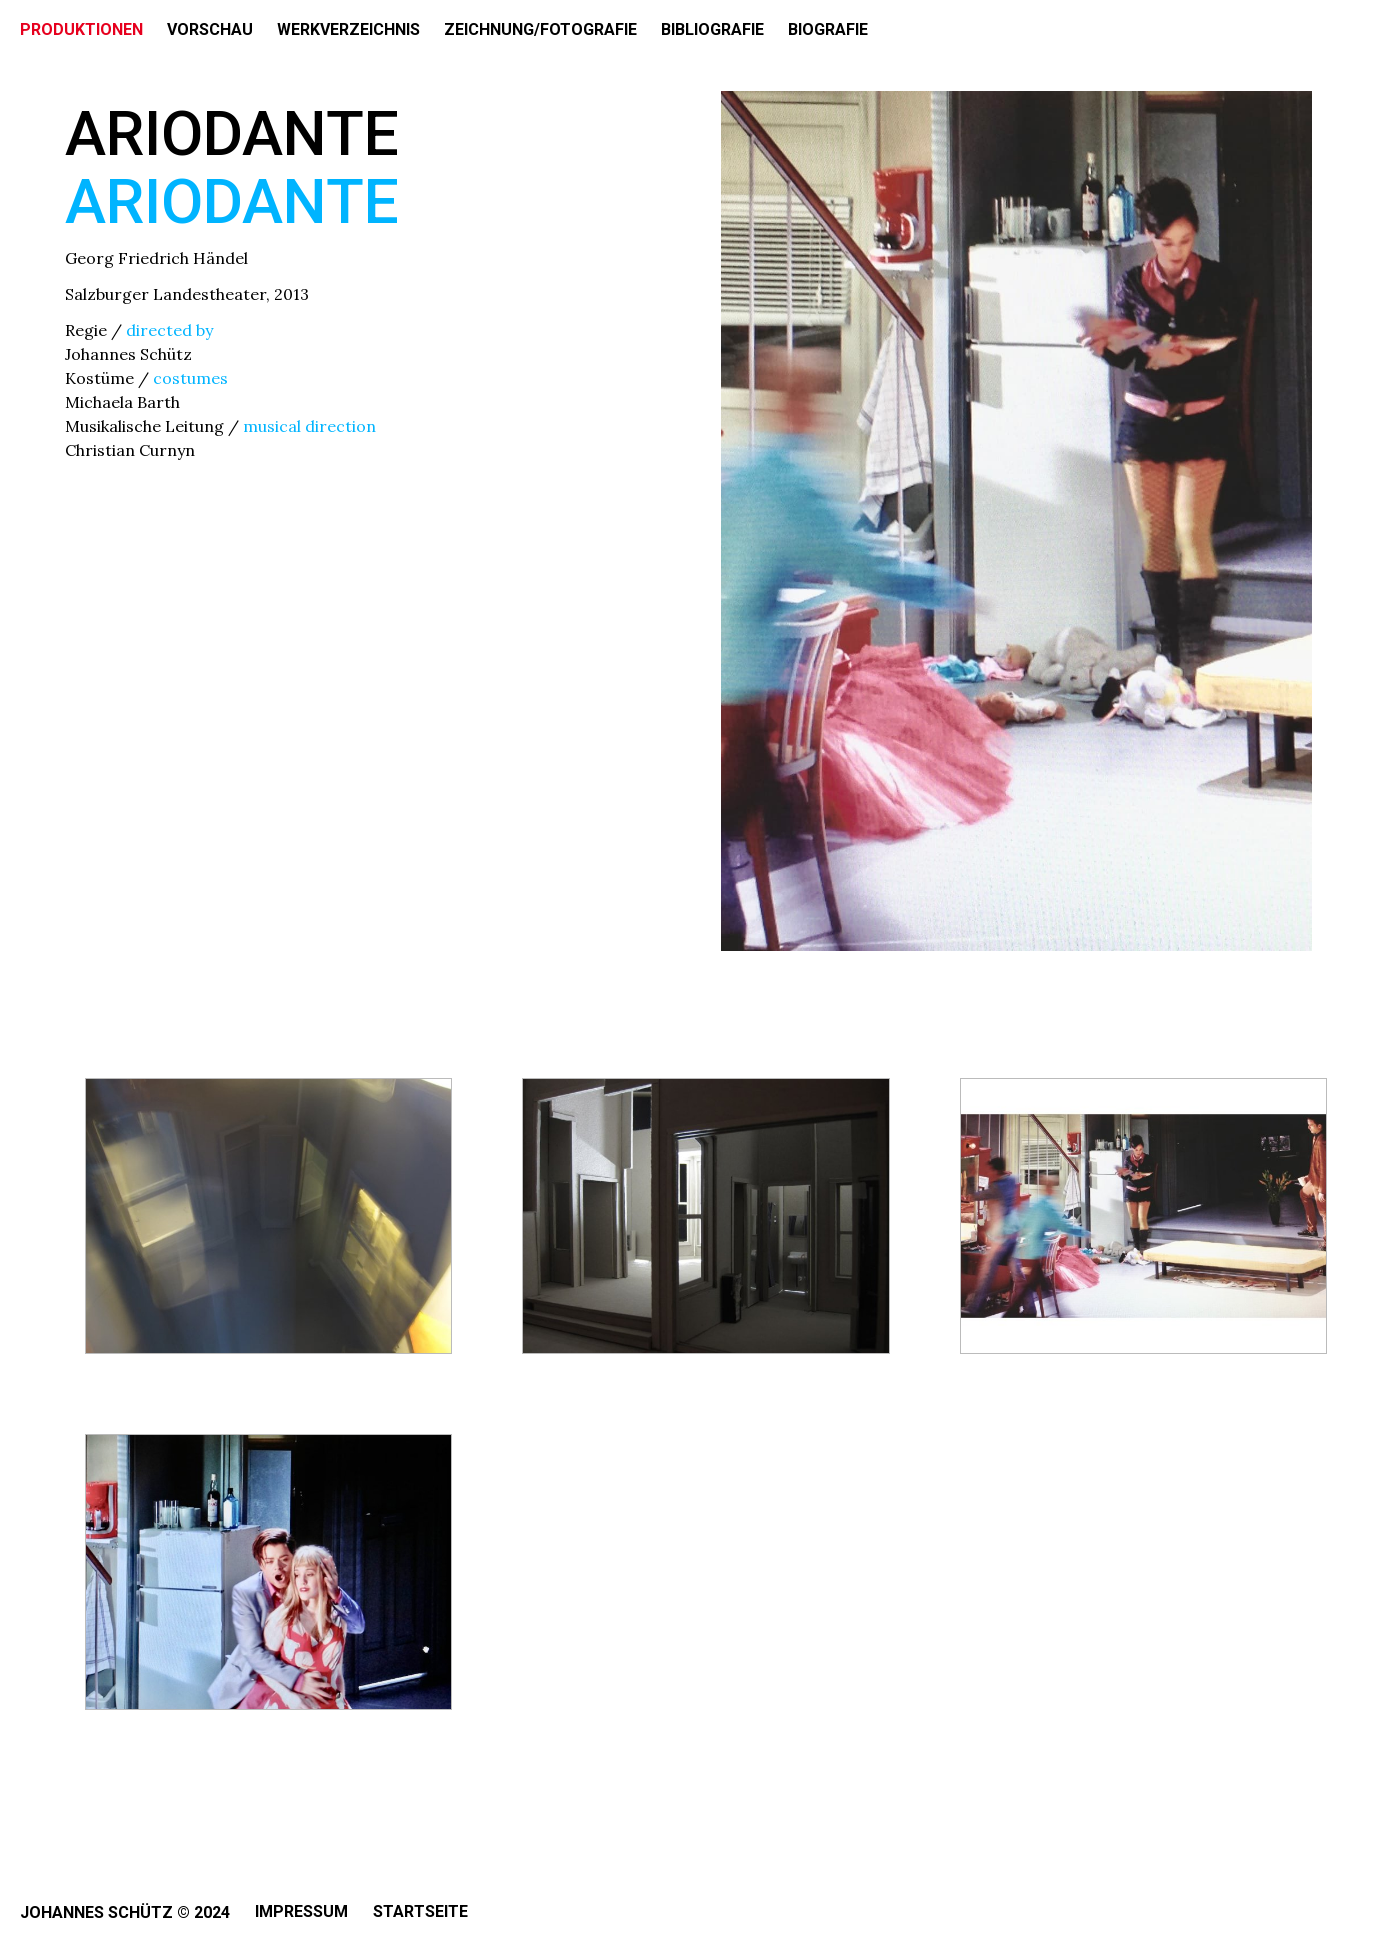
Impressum (301, 1911)
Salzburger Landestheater (165, 294)
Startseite (420, 1911)
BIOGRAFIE (828, 29)
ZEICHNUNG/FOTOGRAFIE (540, 29)
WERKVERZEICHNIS (348, 29)
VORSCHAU (210, 29)
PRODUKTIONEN (81, 29)
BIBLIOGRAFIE (712, 29)
